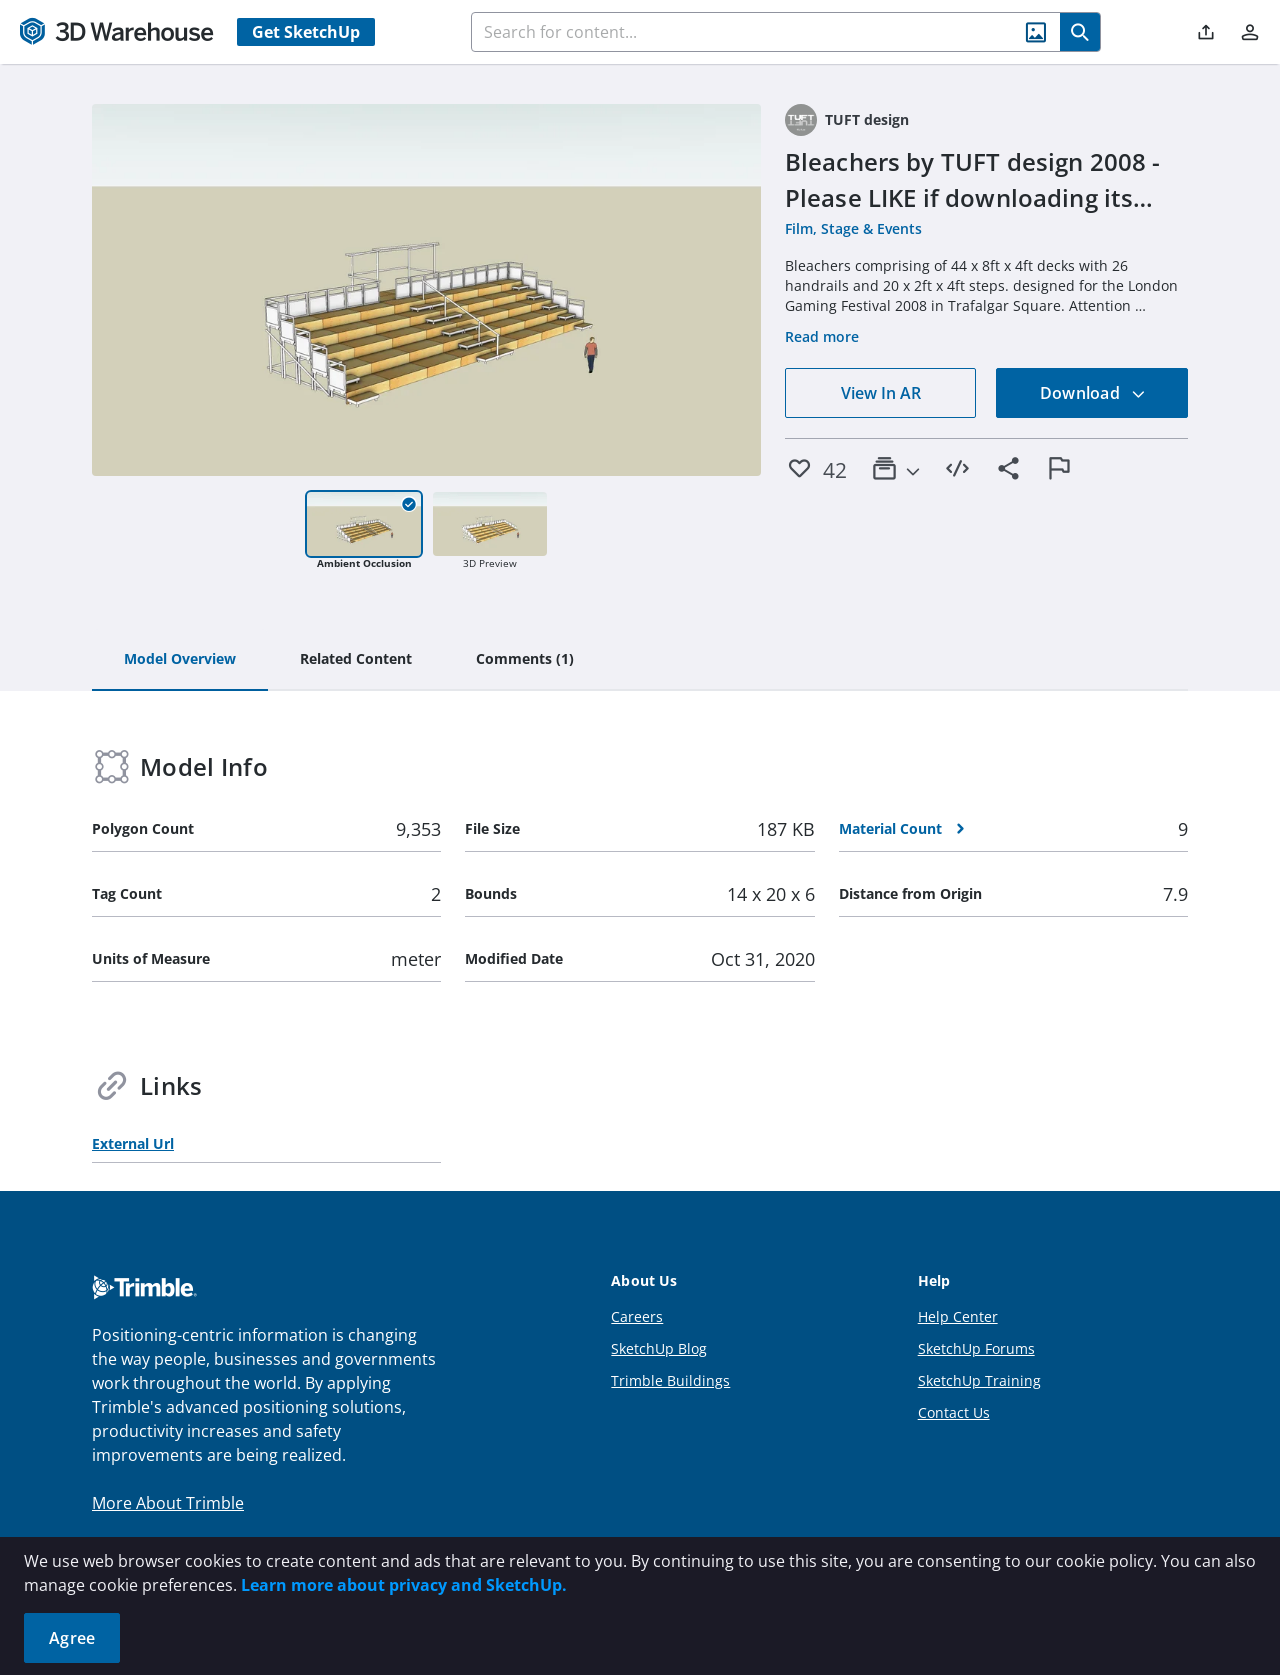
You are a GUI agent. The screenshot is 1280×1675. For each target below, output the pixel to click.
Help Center (958, 1316)
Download (1093, 393)
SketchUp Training (979, 1380)
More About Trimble (168, 1503)
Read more (822, 336)
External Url (133, 1143)
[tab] (180, 660)
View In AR (881, 393)
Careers (637, 1316)
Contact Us (954, 1412)
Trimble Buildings (670, 1380)
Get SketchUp (306, 32)
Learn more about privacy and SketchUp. (404, 1585)
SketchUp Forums (976, 1348)
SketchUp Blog (659, 1348)
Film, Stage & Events (853, 228)
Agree (72, 1638)
